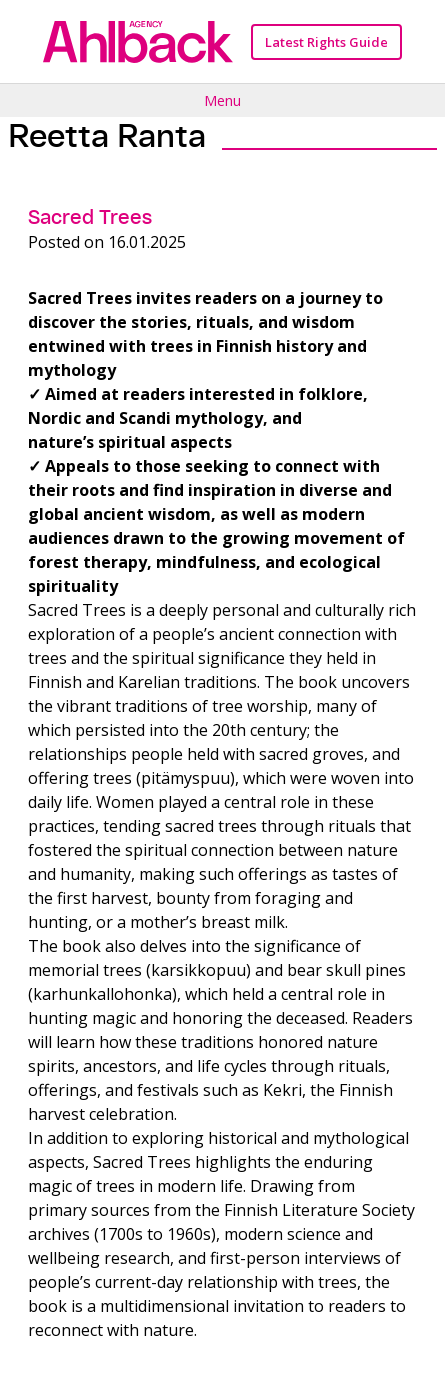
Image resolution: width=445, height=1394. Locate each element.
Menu (222, 100)
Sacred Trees (90, 217)
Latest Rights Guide (326, 42)
